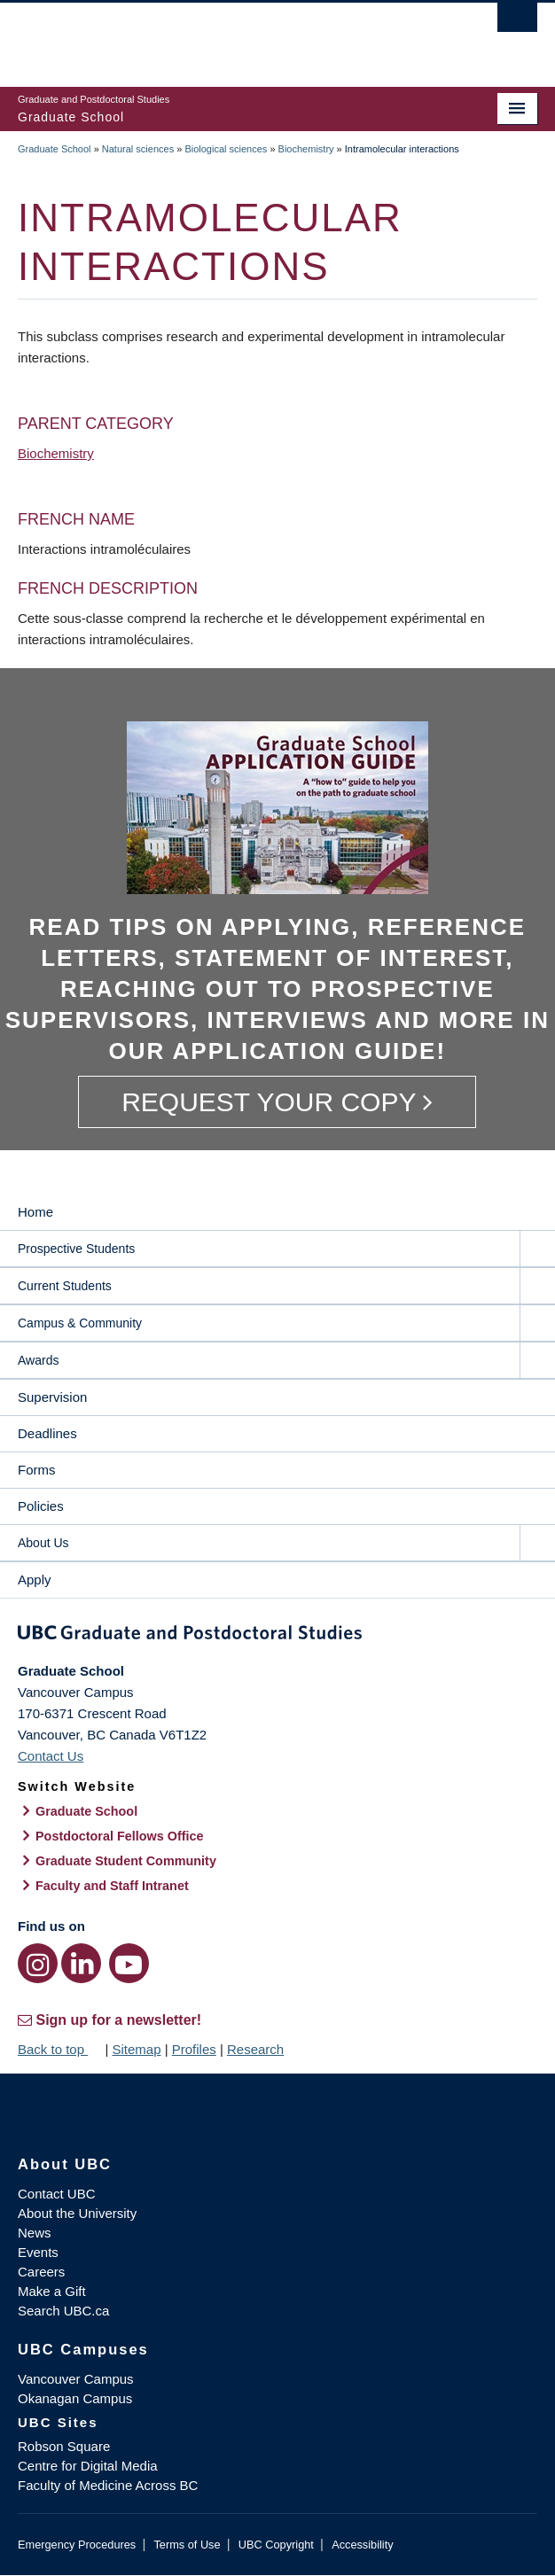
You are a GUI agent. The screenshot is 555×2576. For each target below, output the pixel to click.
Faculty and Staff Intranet (112, 1886)
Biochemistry (306, 149)
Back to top (59, 2049)
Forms (37, 1469)
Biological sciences (225, 149)
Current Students (65, 1286)
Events (38, 2252)
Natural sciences (138, 149)
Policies (41, 1506)
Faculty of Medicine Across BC (108, 2485)
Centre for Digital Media (88, 2465)
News (34, 2232)
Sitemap (136, 2049)
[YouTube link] (129, 1963)
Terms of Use (186, 2544)
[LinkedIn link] (81, 1963)
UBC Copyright (276, 2544)
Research (255, 2049)
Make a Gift (52, 2291)
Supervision (52, 1397)
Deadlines (47, 1433)
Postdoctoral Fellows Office (119, 1836)
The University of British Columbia (199, 36)
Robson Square (64, 2446)
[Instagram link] (38, 1963)
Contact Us (50, 1755)
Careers (41, 2271)
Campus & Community (80, 1323)
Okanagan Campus (75, 2398)
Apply (34, 1579)
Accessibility (362, 2544)
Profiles (194, 2049)
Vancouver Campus (76, 2378)
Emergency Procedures (77, 2544)
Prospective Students (76, 1248)
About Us (43, 1543)
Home (35, 1211)
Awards (38, 1360)
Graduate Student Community (125, 1861)
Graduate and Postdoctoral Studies (277, 1635)
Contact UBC (57, 2193)
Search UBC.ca (63, 2310)
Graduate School (54, 149)
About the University (77, 2213)
